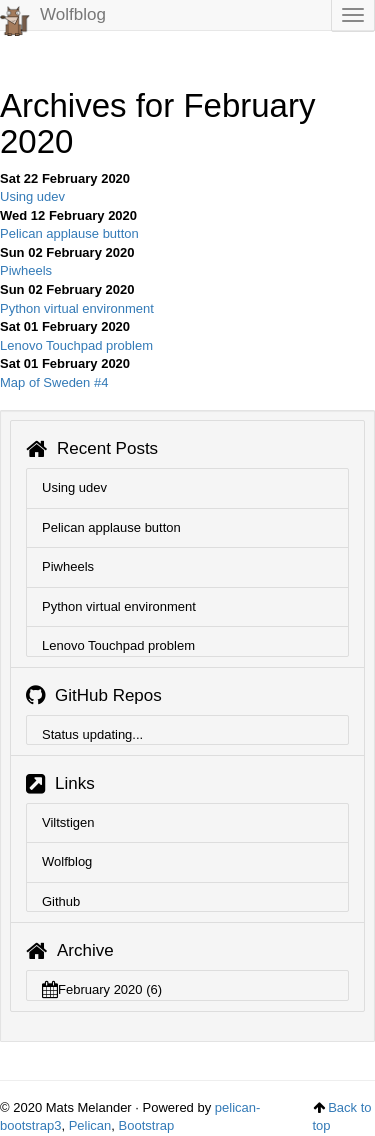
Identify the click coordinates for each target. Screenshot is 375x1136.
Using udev (32, 196)
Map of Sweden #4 (54, 382)
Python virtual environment (77, 308)
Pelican (90, 1125)
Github (61, 901)
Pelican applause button (69, 233)
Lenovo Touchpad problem (76, 345)
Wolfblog (53, 17)
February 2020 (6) (102, 989)
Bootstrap (147, 1125)
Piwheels (26, 270)
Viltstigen (68, 822)
